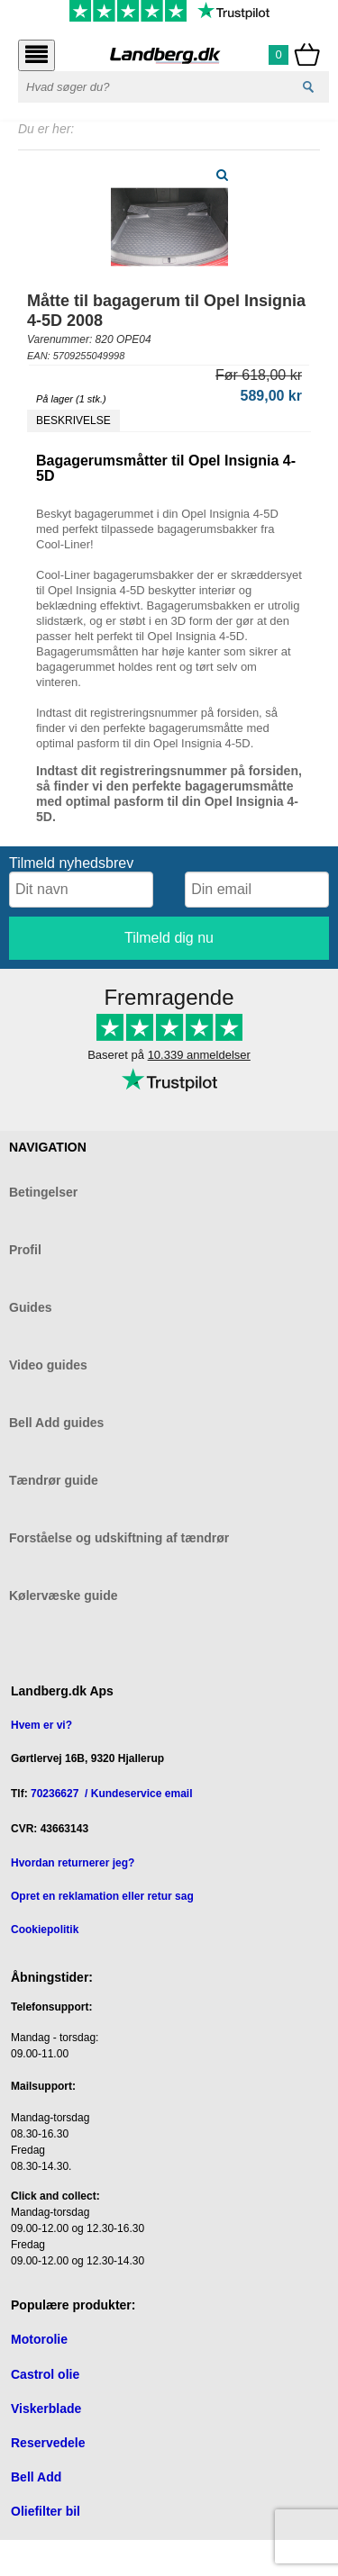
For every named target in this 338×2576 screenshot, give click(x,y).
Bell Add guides (56, 1422)
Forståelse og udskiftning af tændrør (119, 1538)
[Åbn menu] (36, 55)
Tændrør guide (53, 1480)
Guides (30, 1307)
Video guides (48, 1365)
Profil (25, 1250)
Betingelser (43, 1192)
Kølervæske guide (63, 1595)
